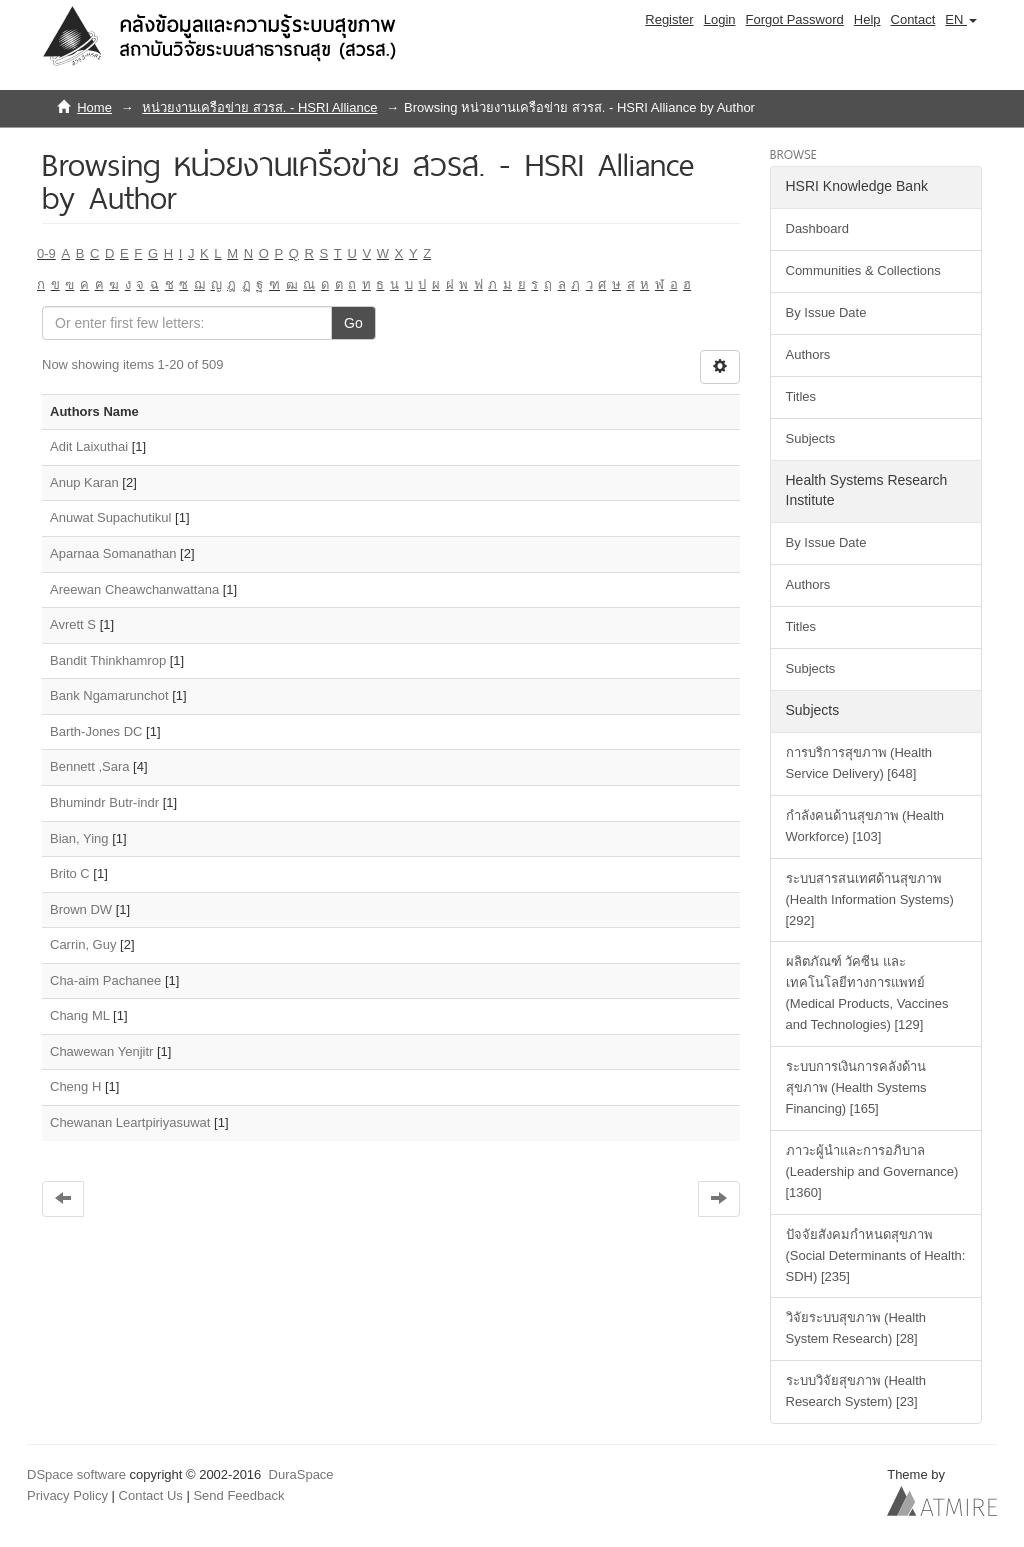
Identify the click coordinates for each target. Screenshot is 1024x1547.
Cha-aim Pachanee (105, 980)
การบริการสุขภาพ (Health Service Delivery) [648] (859, 763)
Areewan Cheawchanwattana (134, 589)
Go (353, 323)
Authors (808, 354)
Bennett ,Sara (90, 766)
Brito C (70, 873)
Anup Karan (84, 482)
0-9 (46, 253)
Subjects (811, 438)
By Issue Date (826, 312)
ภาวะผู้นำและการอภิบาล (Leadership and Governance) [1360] (872, 1171)
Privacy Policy (67, 1495)
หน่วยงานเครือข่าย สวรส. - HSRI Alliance (259, 107)
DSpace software (76, 1474)
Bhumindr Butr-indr (104, 802)
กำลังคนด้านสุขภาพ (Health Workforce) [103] (865, 826)
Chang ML (80, 1015)
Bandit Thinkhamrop (108, 660)
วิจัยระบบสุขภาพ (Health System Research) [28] (856, 1328)
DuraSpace (301, 1474)
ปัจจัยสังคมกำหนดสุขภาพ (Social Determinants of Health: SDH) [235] (876, 1255)
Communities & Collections (863, 270)
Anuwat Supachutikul (110, 517)
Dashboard (818, 228)
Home (94, 107)
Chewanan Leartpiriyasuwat (130, 1122)
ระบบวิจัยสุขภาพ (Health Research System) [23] (856, 1391)
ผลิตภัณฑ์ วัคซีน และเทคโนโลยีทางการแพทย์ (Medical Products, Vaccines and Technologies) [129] (867, 993)
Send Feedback (238, 1495)
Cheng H (75, 1086)
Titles (801, 396)
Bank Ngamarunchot (109, 695)
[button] (961, 20)
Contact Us (151, 1495)
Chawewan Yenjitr (101, 1051)
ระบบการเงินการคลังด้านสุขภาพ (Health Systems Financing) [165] (856, 1087)
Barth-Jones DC (96, 731)
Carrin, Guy (83, 944)
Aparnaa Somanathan (113, 553)
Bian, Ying (79, 838)
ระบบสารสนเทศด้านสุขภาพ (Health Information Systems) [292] (870, 899)
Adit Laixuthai (89, 446)
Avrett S (73, 624)
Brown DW (81, 909)
